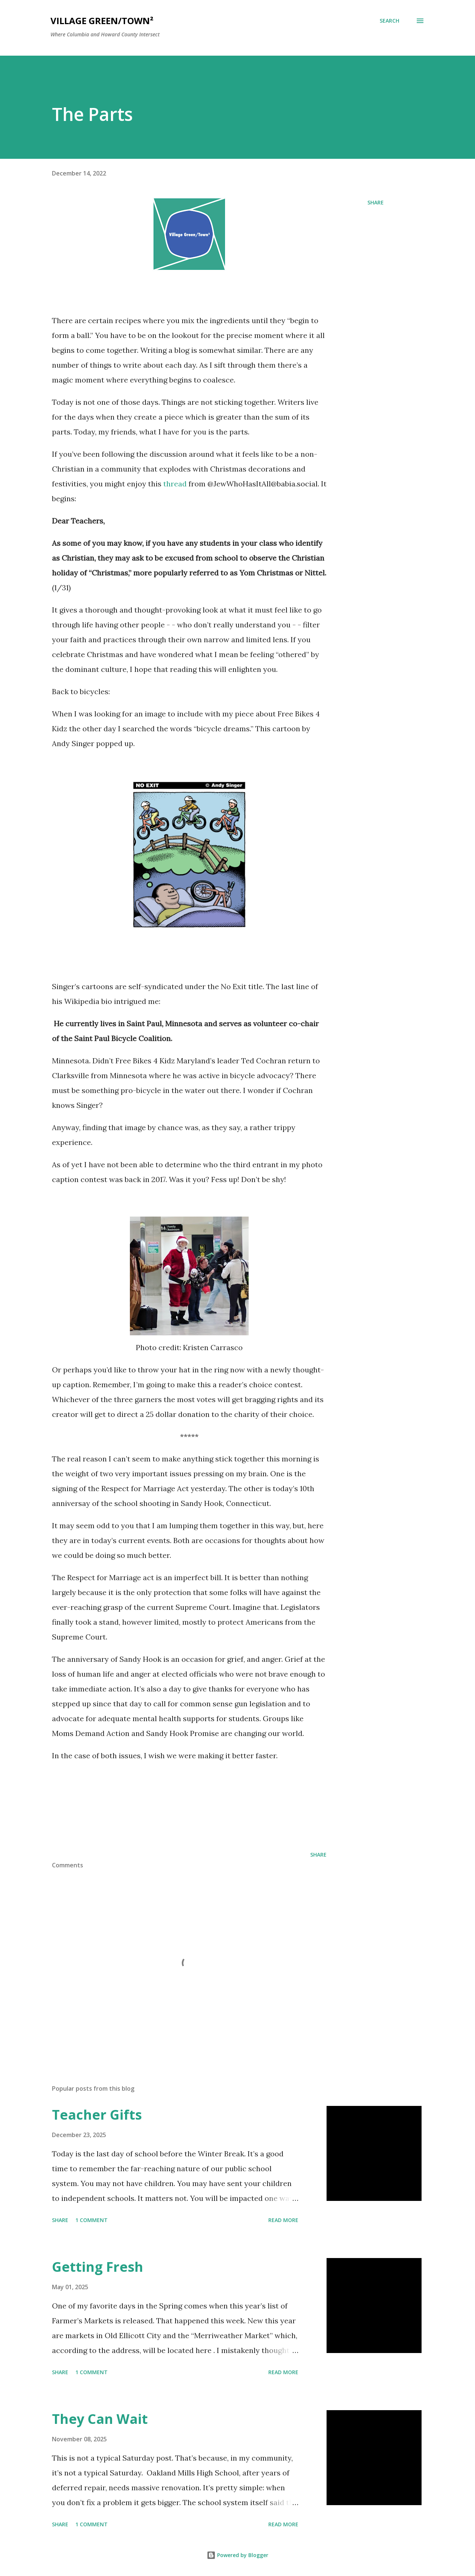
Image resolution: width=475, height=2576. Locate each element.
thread (175, 483)
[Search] (389, 20)
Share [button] (375, 202)
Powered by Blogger (237, 2555)
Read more (283, 2220)
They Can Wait (100, 2419)
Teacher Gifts (97, 2115)
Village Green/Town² (101, 20)
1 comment (91, 2220)
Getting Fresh (97, 2267)
